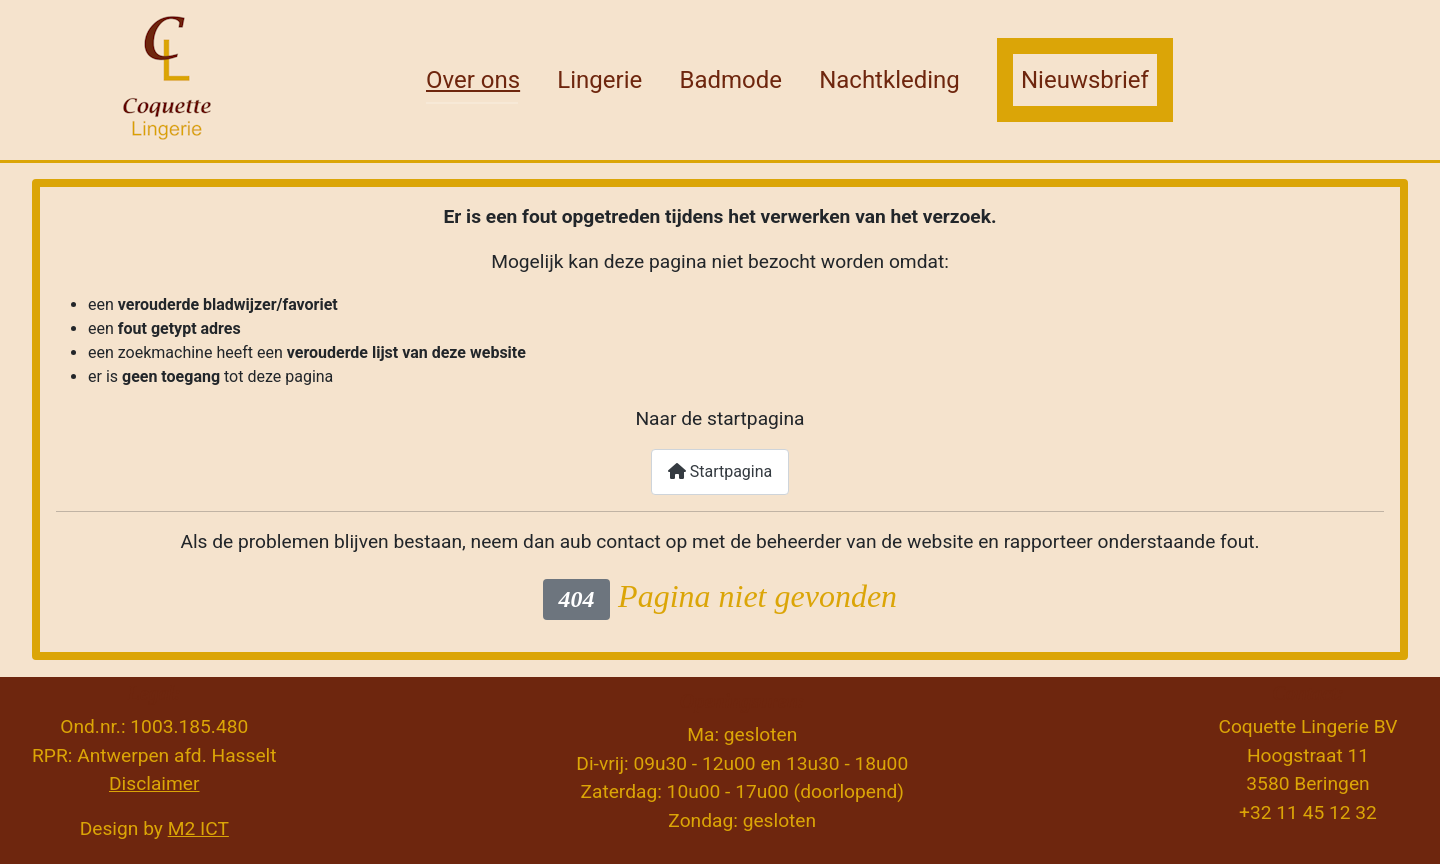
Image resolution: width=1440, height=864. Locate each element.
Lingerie (599, 80)
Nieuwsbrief (1085, 80)
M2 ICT (198, 828)
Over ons (473, 80)
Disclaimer (154, 783)
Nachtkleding (889, 80)
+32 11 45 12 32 (1308, 812)
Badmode (730, 80)
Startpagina (720, 471)
